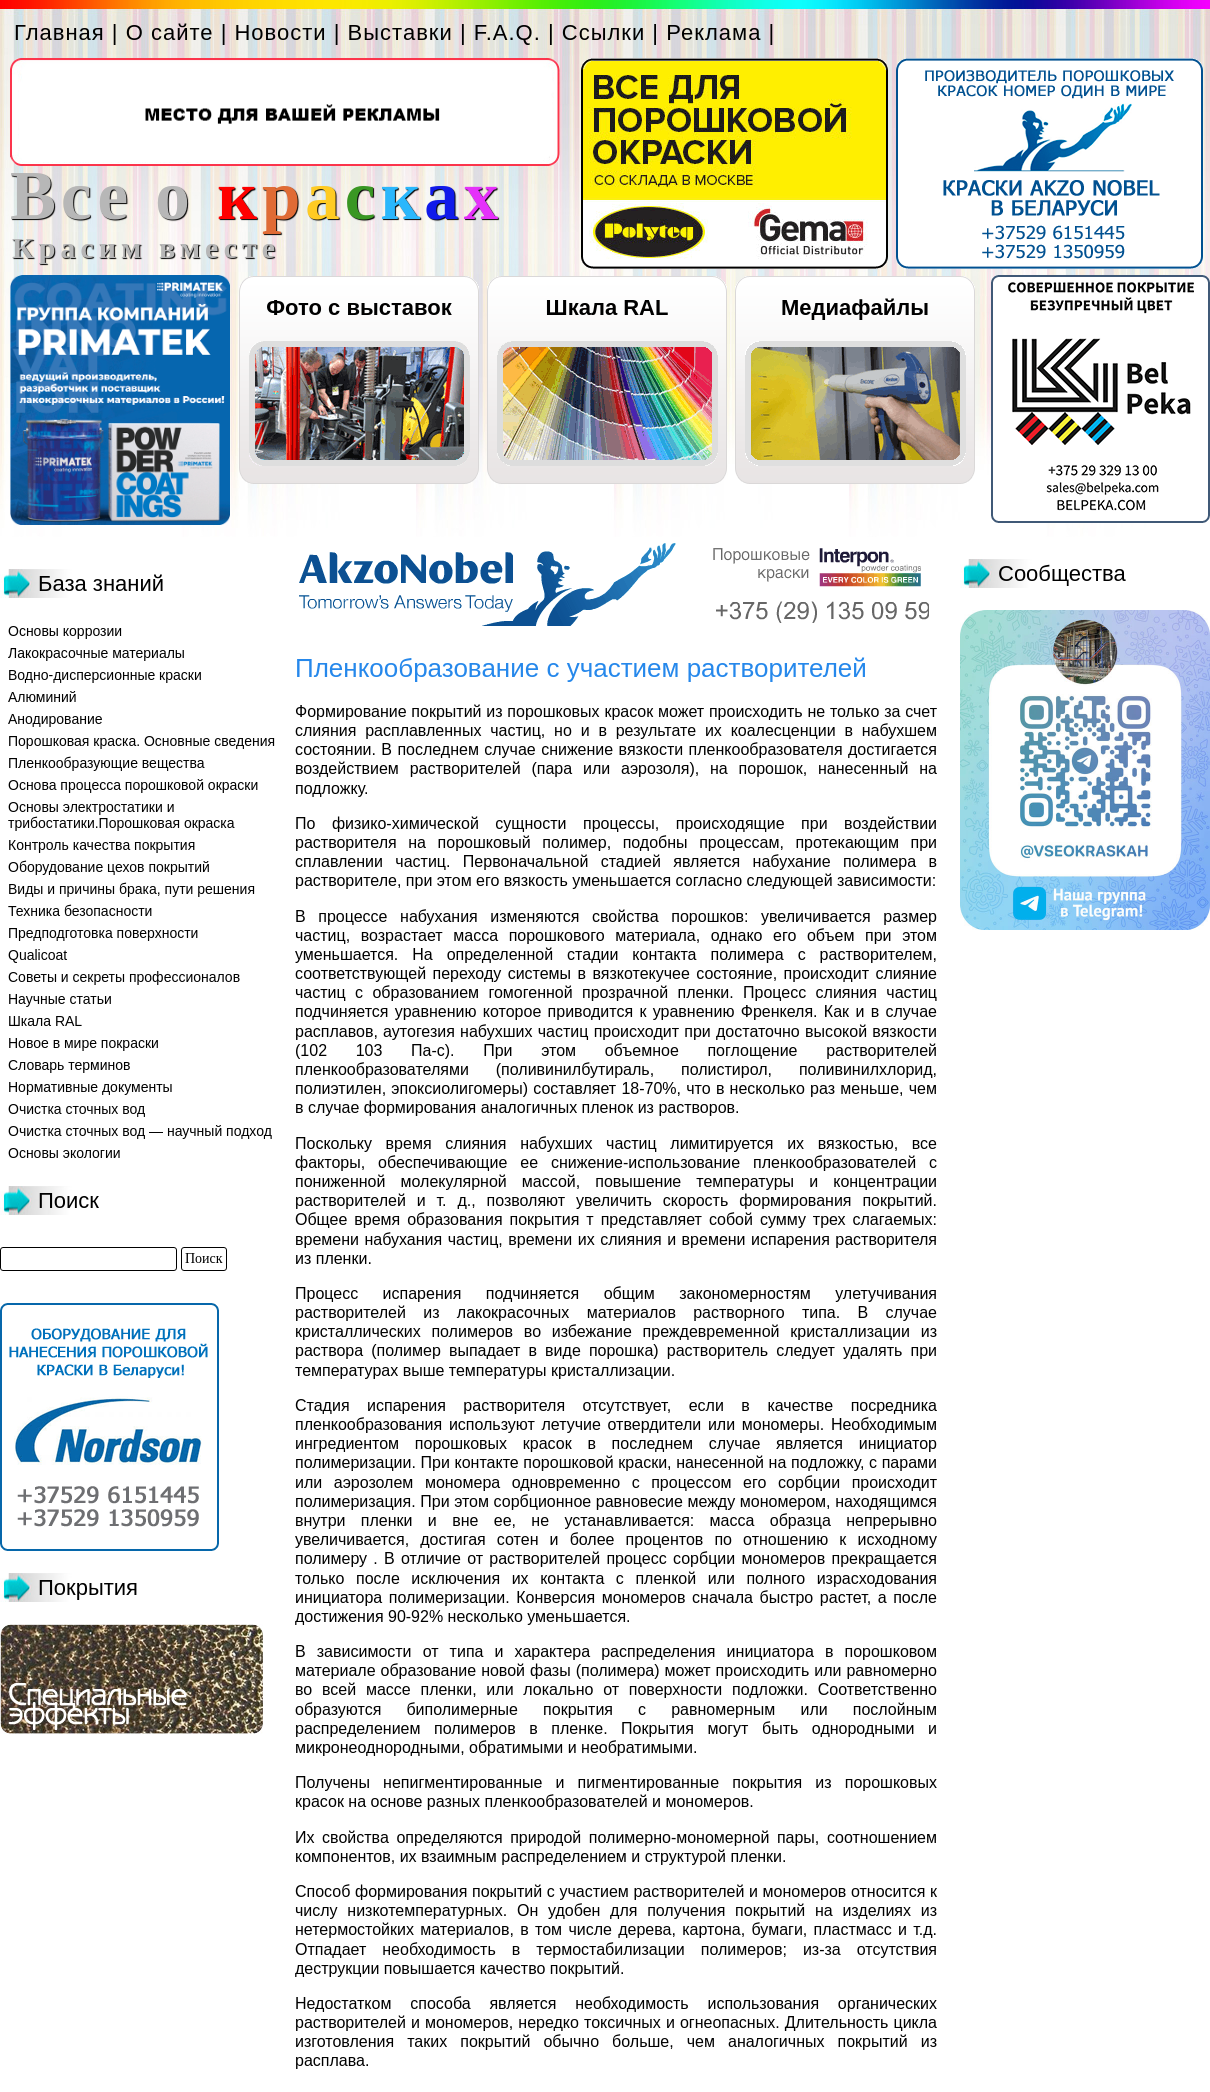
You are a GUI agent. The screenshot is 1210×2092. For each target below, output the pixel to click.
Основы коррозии (65, 631)
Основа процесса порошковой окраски (133, 785)
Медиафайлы (855, 307)
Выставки (400, 32)
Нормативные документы (90, 1087)
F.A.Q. (507, 32)
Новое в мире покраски (83, 1043)
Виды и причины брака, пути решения (131, 889)
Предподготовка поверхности (103, 933)
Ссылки (603, 32)
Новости (280, 32)
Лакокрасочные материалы (96, 653)
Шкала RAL (607, 307)
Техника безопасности (80, 911)
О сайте (170, 32)
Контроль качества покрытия (101, 845)
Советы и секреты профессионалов (124, 977)
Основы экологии (64, 1153)
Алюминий (42, 697)
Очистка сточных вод (76, 1109)
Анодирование (55, 719)
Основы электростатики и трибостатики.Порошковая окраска (121, 815)
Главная (59, 32)
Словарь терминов (69, 1065)
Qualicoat (37, 955)
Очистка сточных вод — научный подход (140, 1131)
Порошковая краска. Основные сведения (141, 741)
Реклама (713, 32)
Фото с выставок (358, 307)
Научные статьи (60, 999)
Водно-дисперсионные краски (105, 675)
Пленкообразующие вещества (106, 763)
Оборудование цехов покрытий (109, 867)
